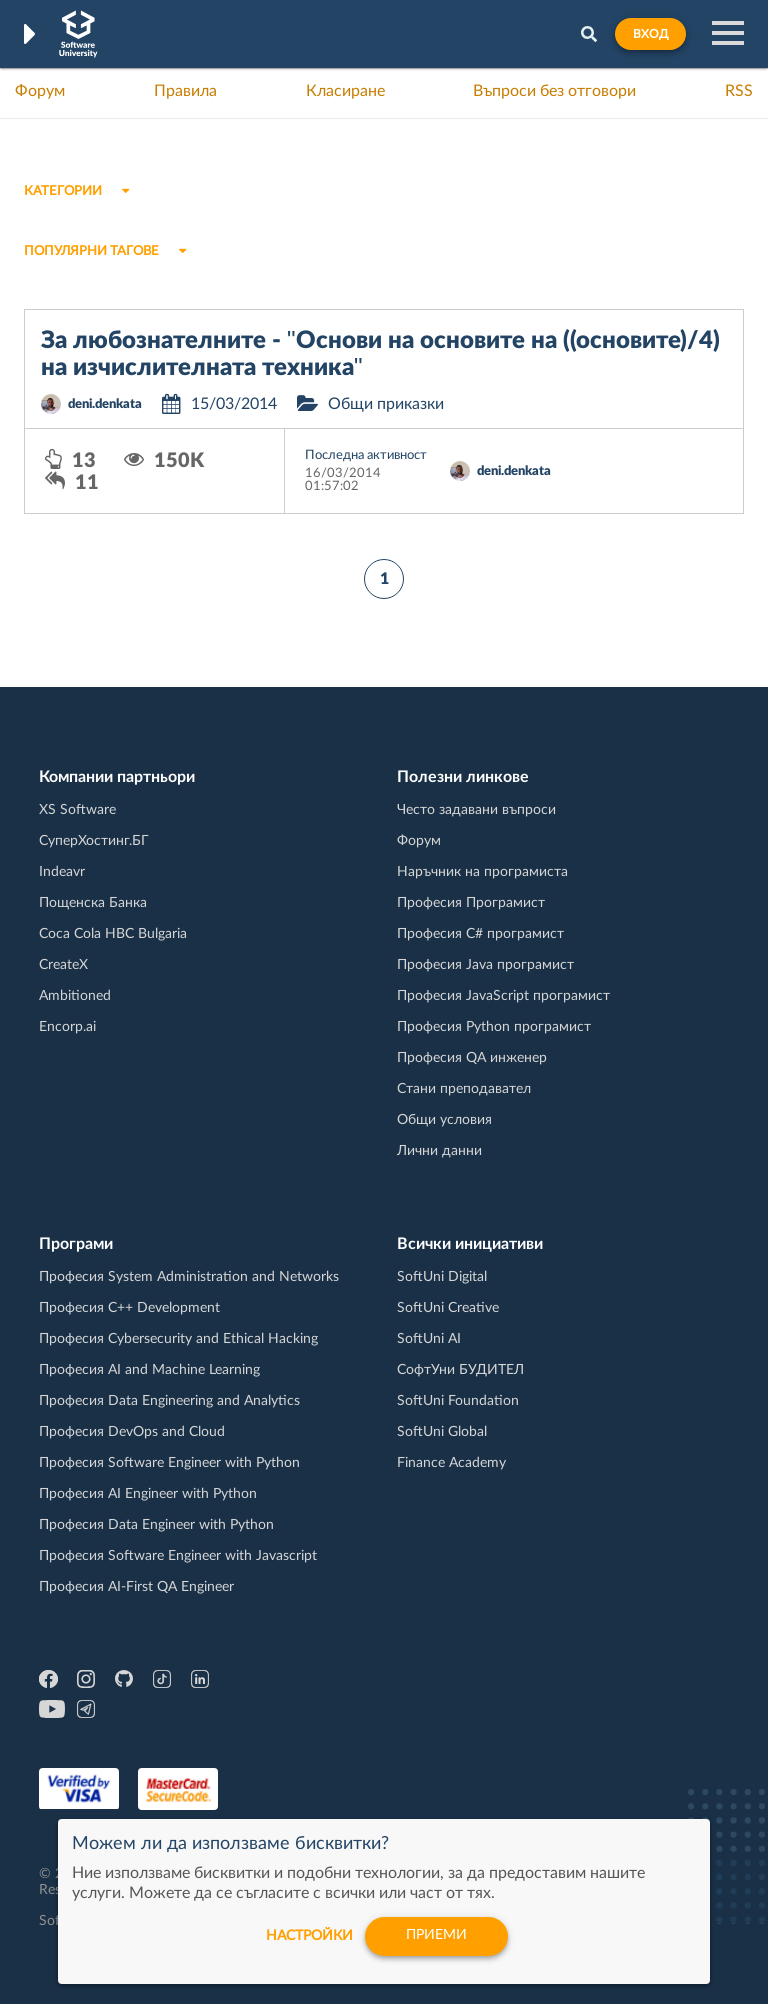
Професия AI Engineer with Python (148, 1494)
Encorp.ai (67, 1027)
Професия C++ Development (129, 1308)
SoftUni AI (429, 1339)
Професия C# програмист (480, 934)
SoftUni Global (442, 1432)
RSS (739, 91)
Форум (40, 91)
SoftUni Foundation (458, 1401)
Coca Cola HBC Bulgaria (113, 934)
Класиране (345, 91)
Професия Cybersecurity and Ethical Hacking (178, 1339)
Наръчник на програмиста (482, 872)
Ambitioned (75, 996)
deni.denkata (105, 404)
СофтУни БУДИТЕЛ (460, 1370)
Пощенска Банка (93, 903)
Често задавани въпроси (476, 810)
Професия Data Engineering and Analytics (169, 1401)
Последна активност (366, 455)
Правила (185, 91)
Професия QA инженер (472, 1058)
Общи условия (444, 1120)
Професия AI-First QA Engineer (136, 1587)
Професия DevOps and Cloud (132, 1432)
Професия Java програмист (485, 965)
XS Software (77, 810)
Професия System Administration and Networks (189, 1277)
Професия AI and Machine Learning (149, 1370)
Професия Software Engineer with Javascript (178, 1556)
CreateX (63, 965)
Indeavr (62, 872)
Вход (650, 34)
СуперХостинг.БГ (94, 841)
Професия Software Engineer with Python (169, 1463)
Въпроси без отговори (554, 91)
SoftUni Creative (448, 1308)
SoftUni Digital (442, 1277)
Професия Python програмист (494, 1027)
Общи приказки (386, 404)
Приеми (436, 1936)
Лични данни (439, 1151)
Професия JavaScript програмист (503, 996)
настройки (307, 1936)
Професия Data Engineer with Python (156, 1525)
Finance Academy (451, 1463)
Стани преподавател (464, 1089)
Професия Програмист (471, 903)
